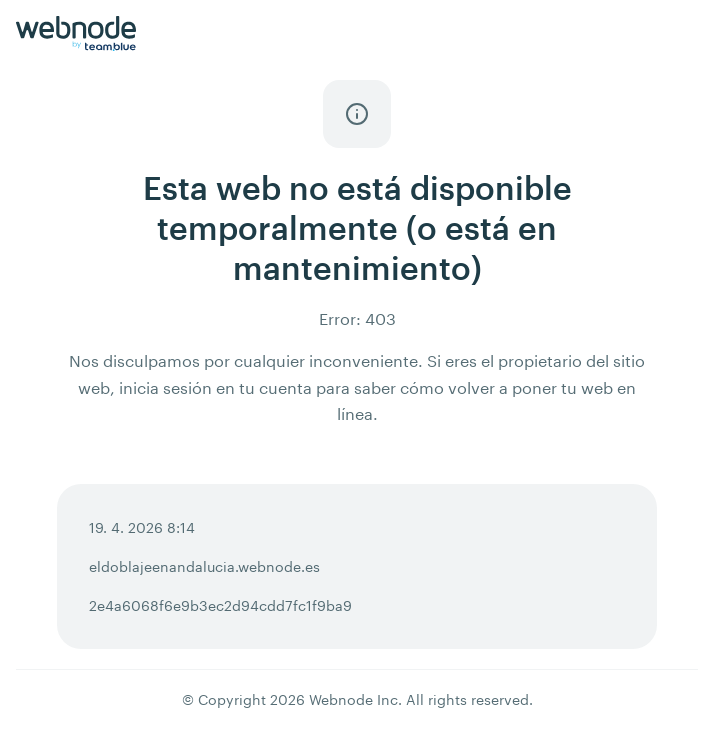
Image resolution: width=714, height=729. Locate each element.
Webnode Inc (353, 699)
